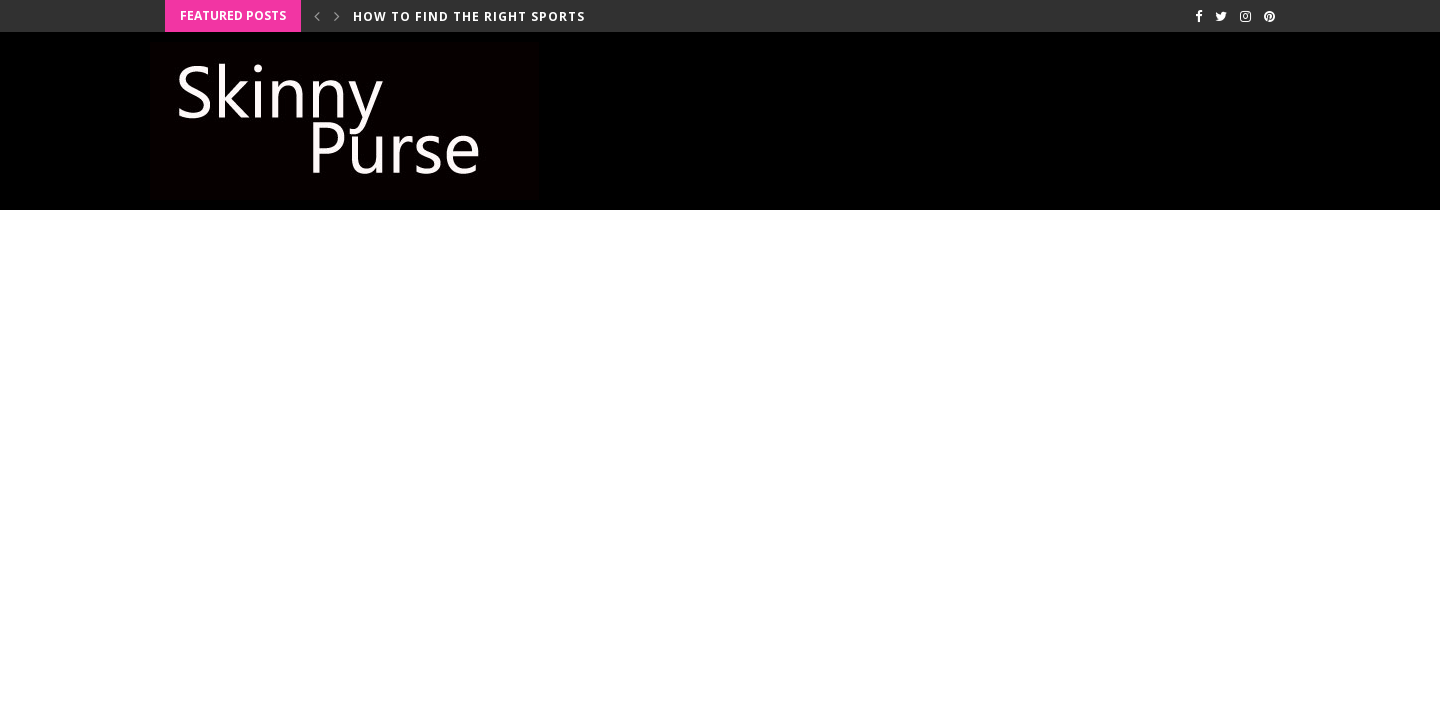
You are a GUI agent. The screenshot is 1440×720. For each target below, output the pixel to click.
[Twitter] (1221, 16)
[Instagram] (1245, 16)
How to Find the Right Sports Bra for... (508, 16)
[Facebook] (1198, 16)
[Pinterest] (1269, 16)
